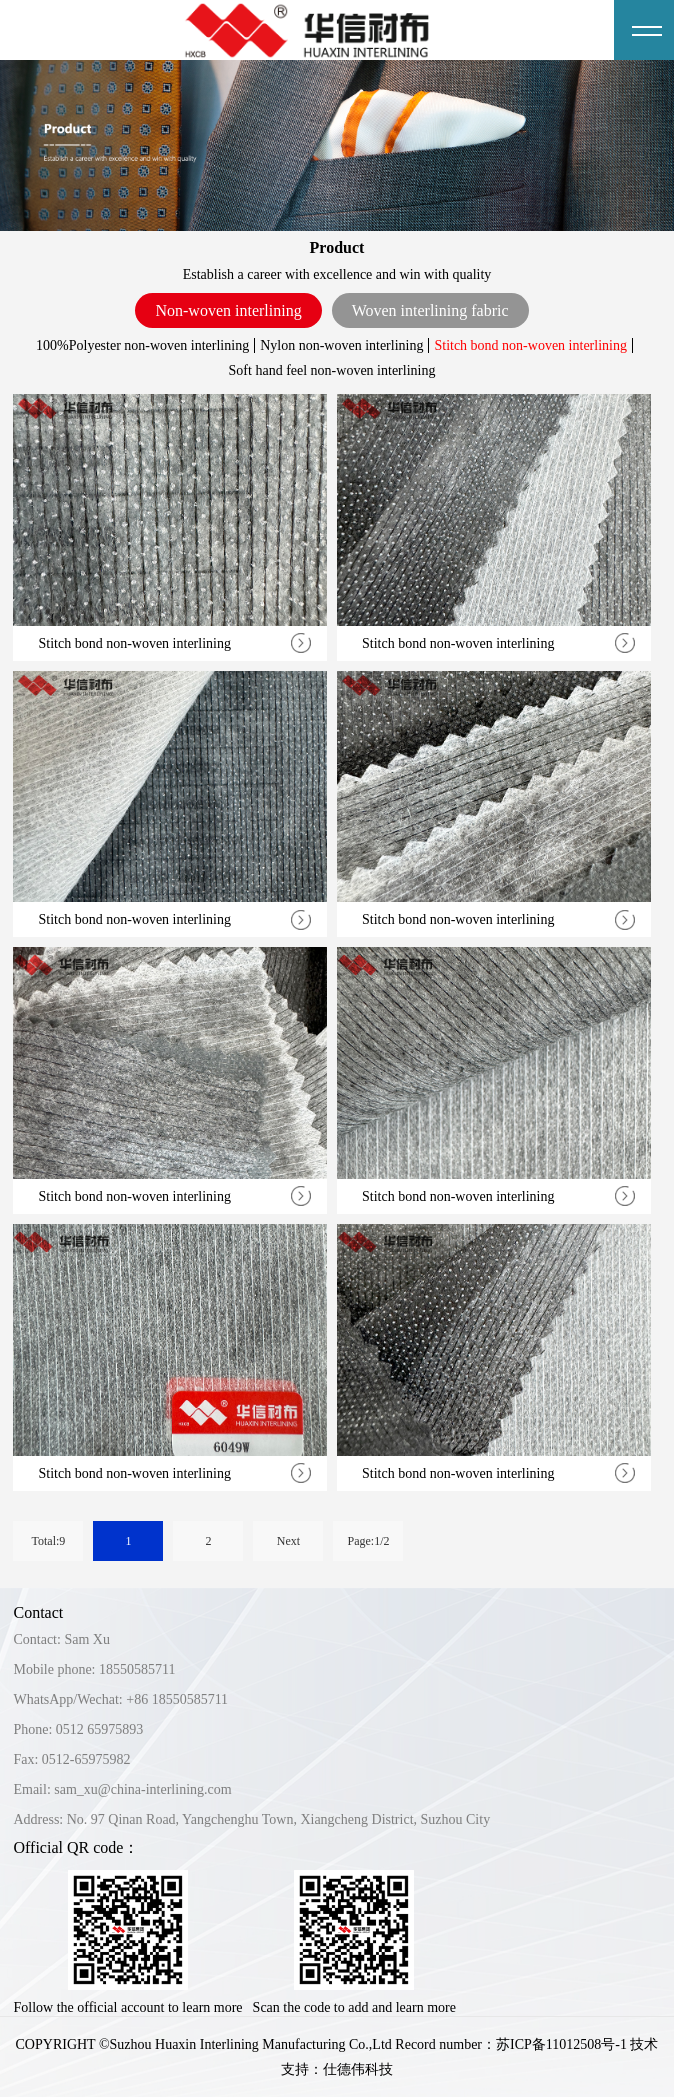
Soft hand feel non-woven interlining (332, 370)
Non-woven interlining (228, 310)
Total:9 (49, 1541)
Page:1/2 (368, 1541)
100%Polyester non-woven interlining (142, 345)
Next (288, 1541)
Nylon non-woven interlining (341, 345)
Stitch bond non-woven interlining (530, 345)
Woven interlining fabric (430, 310)
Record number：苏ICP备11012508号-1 (511, 2044)
